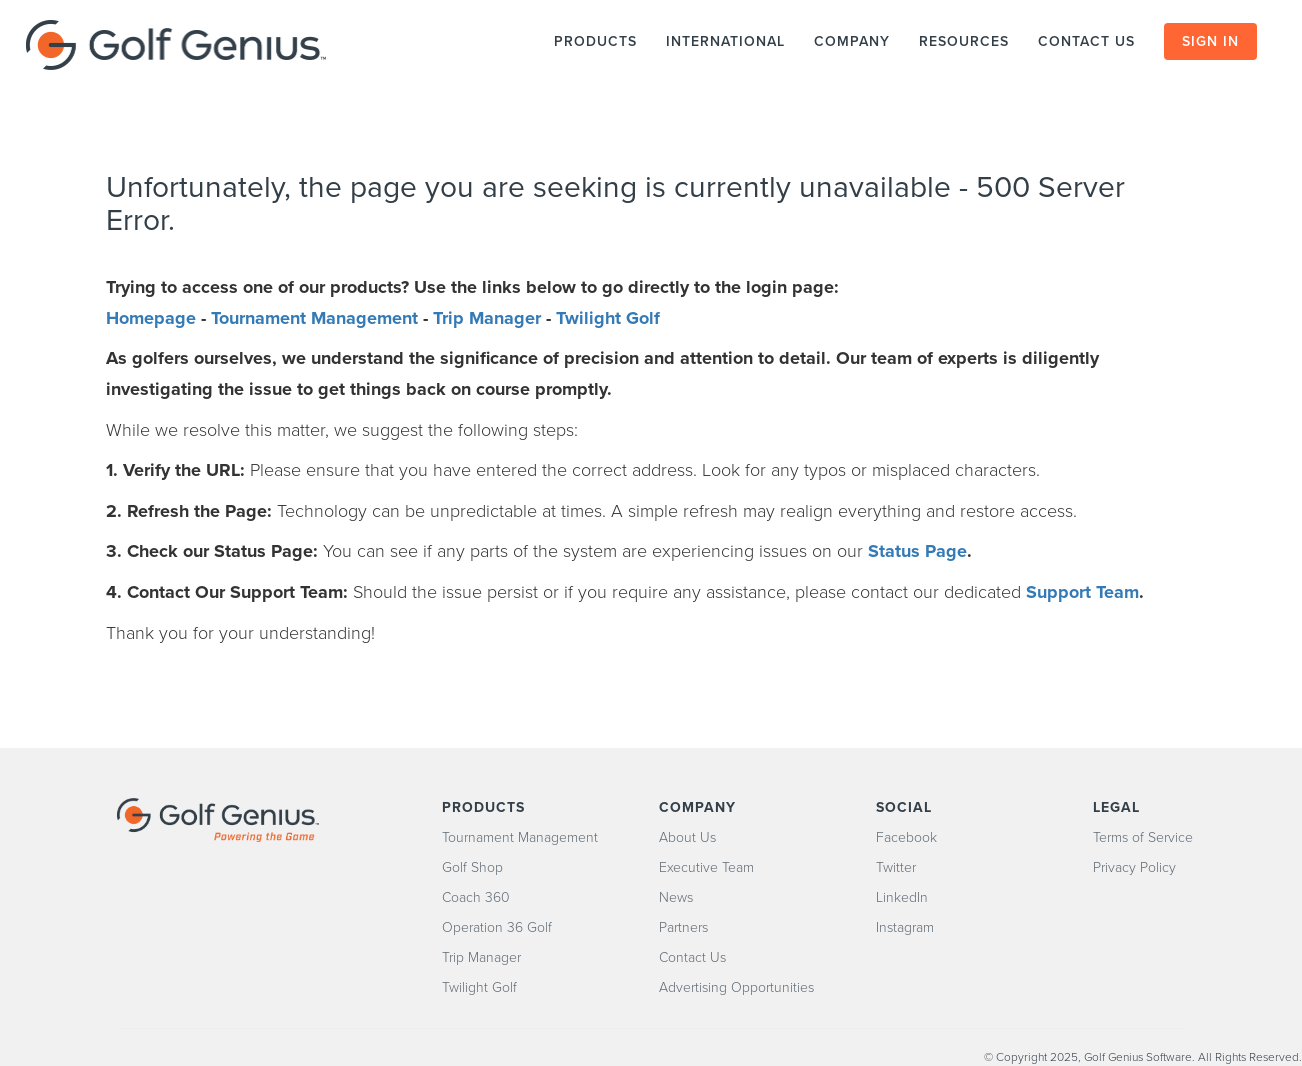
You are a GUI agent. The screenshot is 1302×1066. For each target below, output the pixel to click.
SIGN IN (1210, 41)
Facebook (906, 837)
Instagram (905, 927)
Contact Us (692, 957)
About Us (687, 837)
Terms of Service (1143, 837)
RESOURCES (964, 41)
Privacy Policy (1134, 867)
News (676, 897)
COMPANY (852, 41)
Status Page (917, 551)
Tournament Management (314, 318)
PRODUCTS (595, 41)
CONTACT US (1089, 41)
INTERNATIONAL (725, 41)
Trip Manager (487, 318)
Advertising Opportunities (736, 987)
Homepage (151, 318)
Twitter (896, 867)
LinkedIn (902, 897)
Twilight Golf (608, 318)
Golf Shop (472, 867)
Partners (683, 927)
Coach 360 (476, 897)
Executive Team (706, 867)
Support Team (1082, 592)
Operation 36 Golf (497, 927)
